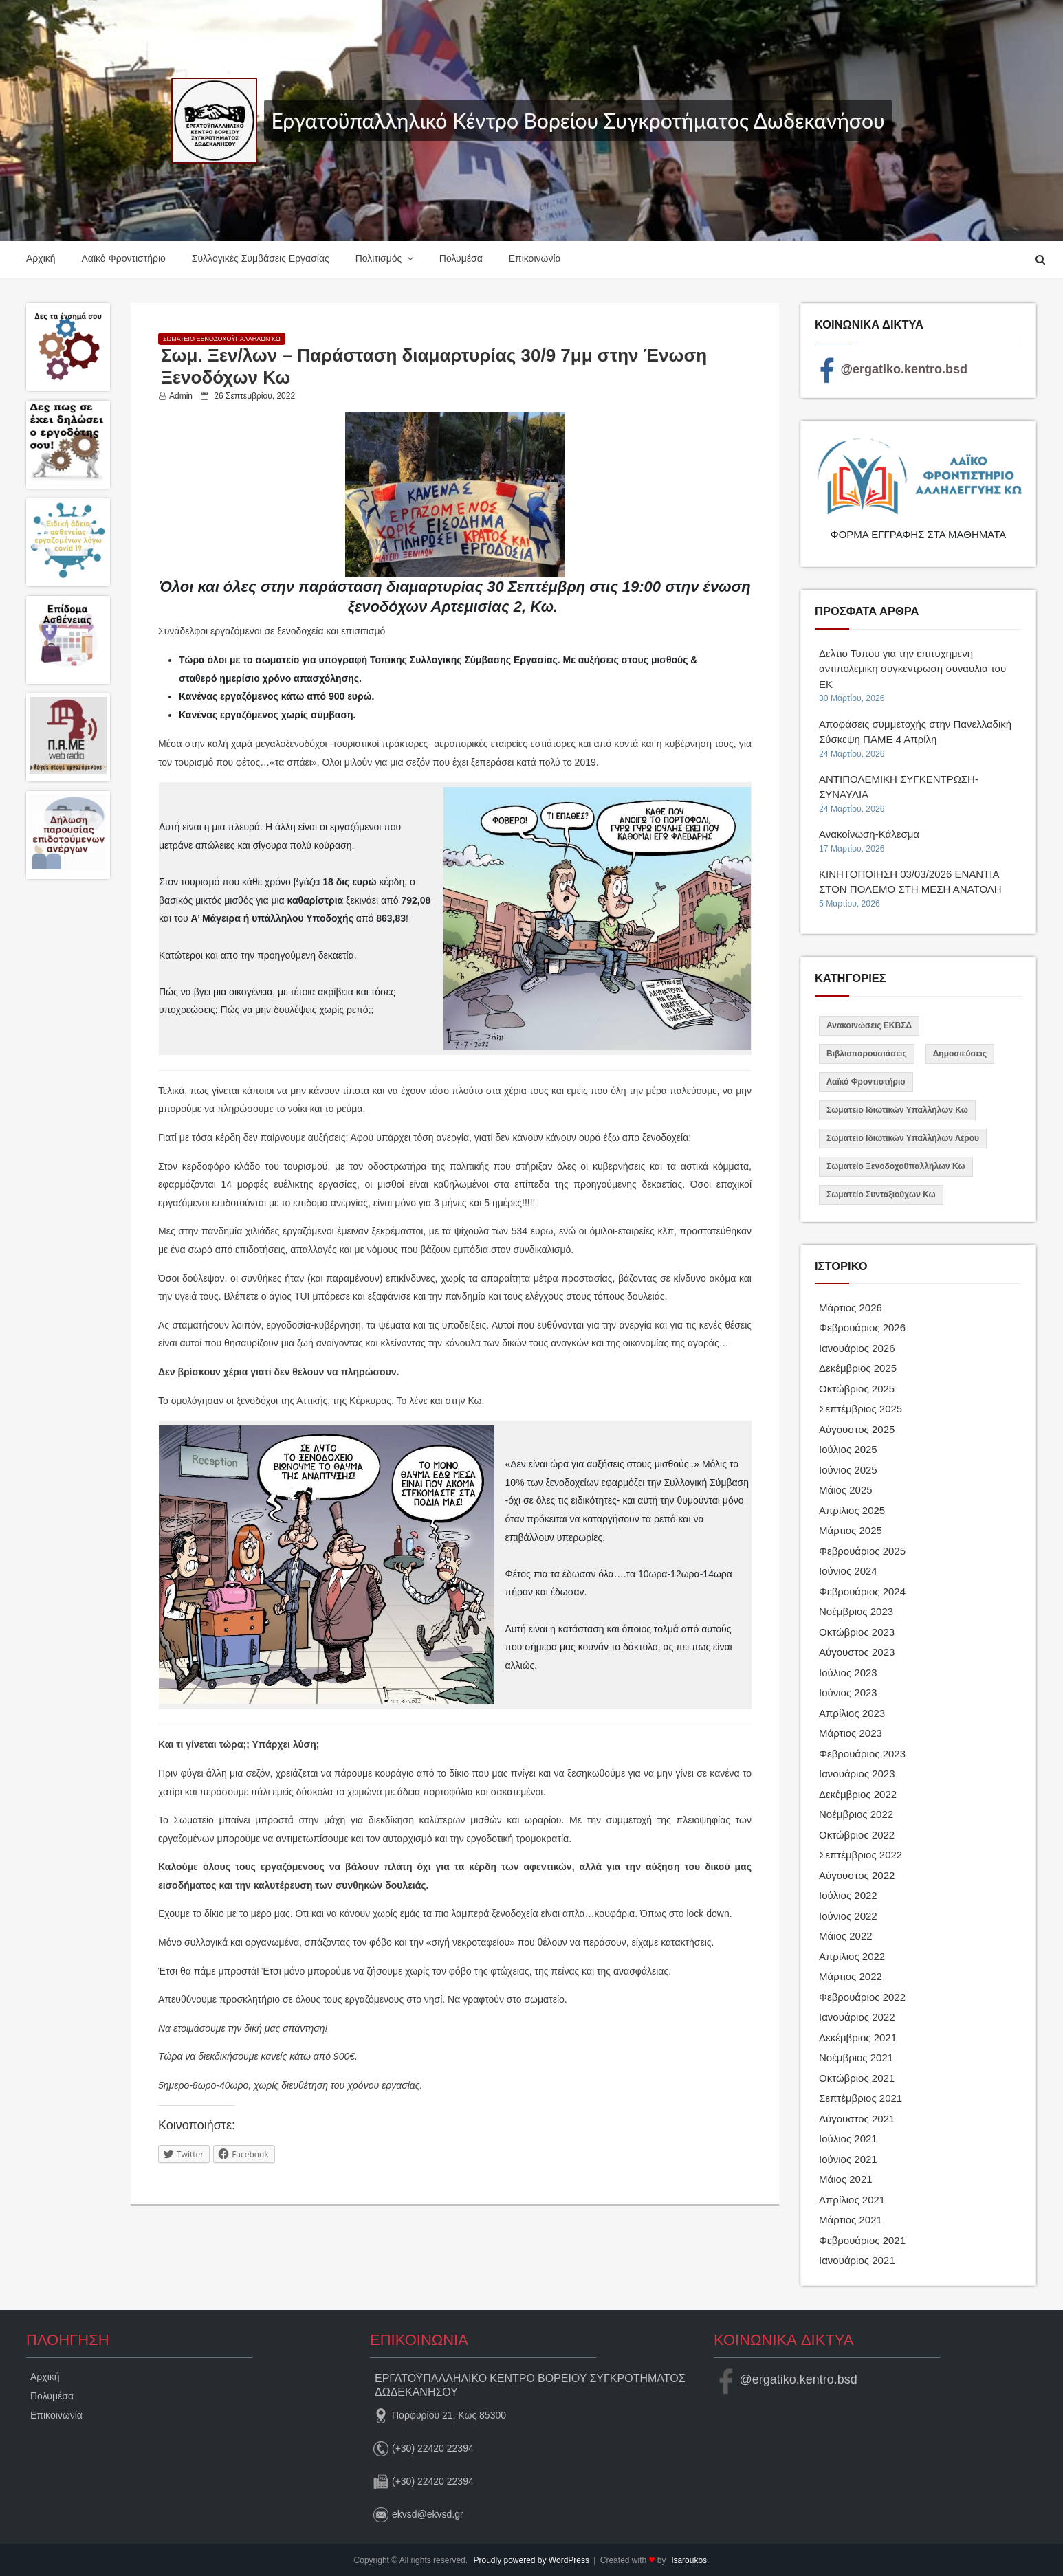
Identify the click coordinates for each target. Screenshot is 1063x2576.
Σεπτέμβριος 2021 (860, 2098)
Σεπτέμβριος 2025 (860, 1408)
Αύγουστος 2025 (857, 1429)
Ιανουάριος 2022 (857, 2017)
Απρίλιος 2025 (852, 1510)
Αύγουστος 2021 (857, 2118)
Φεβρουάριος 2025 (862, 1551)
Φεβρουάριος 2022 (862, 1997)
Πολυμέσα (461, 258)
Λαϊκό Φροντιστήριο (123, 258)
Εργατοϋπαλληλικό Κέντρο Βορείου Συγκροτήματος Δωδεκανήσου (577, 120)
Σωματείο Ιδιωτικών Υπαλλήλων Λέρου (902, 1138)
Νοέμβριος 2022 (856, 1814)
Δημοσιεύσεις (960, 1053)
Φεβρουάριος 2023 (862, 1753)
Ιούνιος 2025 (848, 1470)
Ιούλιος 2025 (848, 1449)
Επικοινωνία (535, 258)
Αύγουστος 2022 (857, 1875)
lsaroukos (689, 2560)
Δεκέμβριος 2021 (858, 2037)
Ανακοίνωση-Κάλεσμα (869, 834)
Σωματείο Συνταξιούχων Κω (881, 1194)
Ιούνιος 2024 (848, 1571)
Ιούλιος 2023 (848, 1672)
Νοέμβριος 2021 (856, 2057)
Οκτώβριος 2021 (857, 2078)
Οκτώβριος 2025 (857, 1389)
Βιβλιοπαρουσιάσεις (866, 1053)
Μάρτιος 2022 (850, 1976)
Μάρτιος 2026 (850, 1307)
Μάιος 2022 (846, 1936)
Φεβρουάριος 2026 (862, 1327)
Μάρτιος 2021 (850, 2219)
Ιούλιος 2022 (848, 1895)
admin (181, 396)
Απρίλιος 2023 (852, 1713)
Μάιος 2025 (846, 1490)
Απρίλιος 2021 (852, 2200)
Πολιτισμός (378, 258)
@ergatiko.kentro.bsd (891, 369)
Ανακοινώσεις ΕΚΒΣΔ (869, 1025)
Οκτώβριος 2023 (857, 1632)
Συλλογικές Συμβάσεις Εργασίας (260, 258)
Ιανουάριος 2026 (857, 1348)
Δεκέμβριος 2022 (858, 1794)
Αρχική (41, 258)
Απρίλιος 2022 (852, 1956)
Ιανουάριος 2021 (857, 2260)
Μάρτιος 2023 (850, 1733)
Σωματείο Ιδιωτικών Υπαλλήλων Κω (897, 1110)
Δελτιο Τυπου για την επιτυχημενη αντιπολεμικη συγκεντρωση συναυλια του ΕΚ (912, 668)
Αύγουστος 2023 (857, 1652)
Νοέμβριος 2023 (856, 1611)
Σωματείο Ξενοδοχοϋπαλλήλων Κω (222, 338)
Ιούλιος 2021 (848, 2138)
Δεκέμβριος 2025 (858, 1368)
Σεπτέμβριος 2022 (860, 1855)
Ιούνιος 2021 (848, 2159)
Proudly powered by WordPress (532, 2560)
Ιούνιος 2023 (848, 1692)
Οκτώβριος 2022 (857, 1835)
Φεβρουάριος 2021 (862, 2240)
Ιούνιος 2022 (848, 1916)
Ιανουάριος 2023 (857, 1773)
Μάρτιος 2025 (850, 1530)
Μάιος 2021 (846, 2179)
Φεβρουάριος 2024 (862, 1591)
